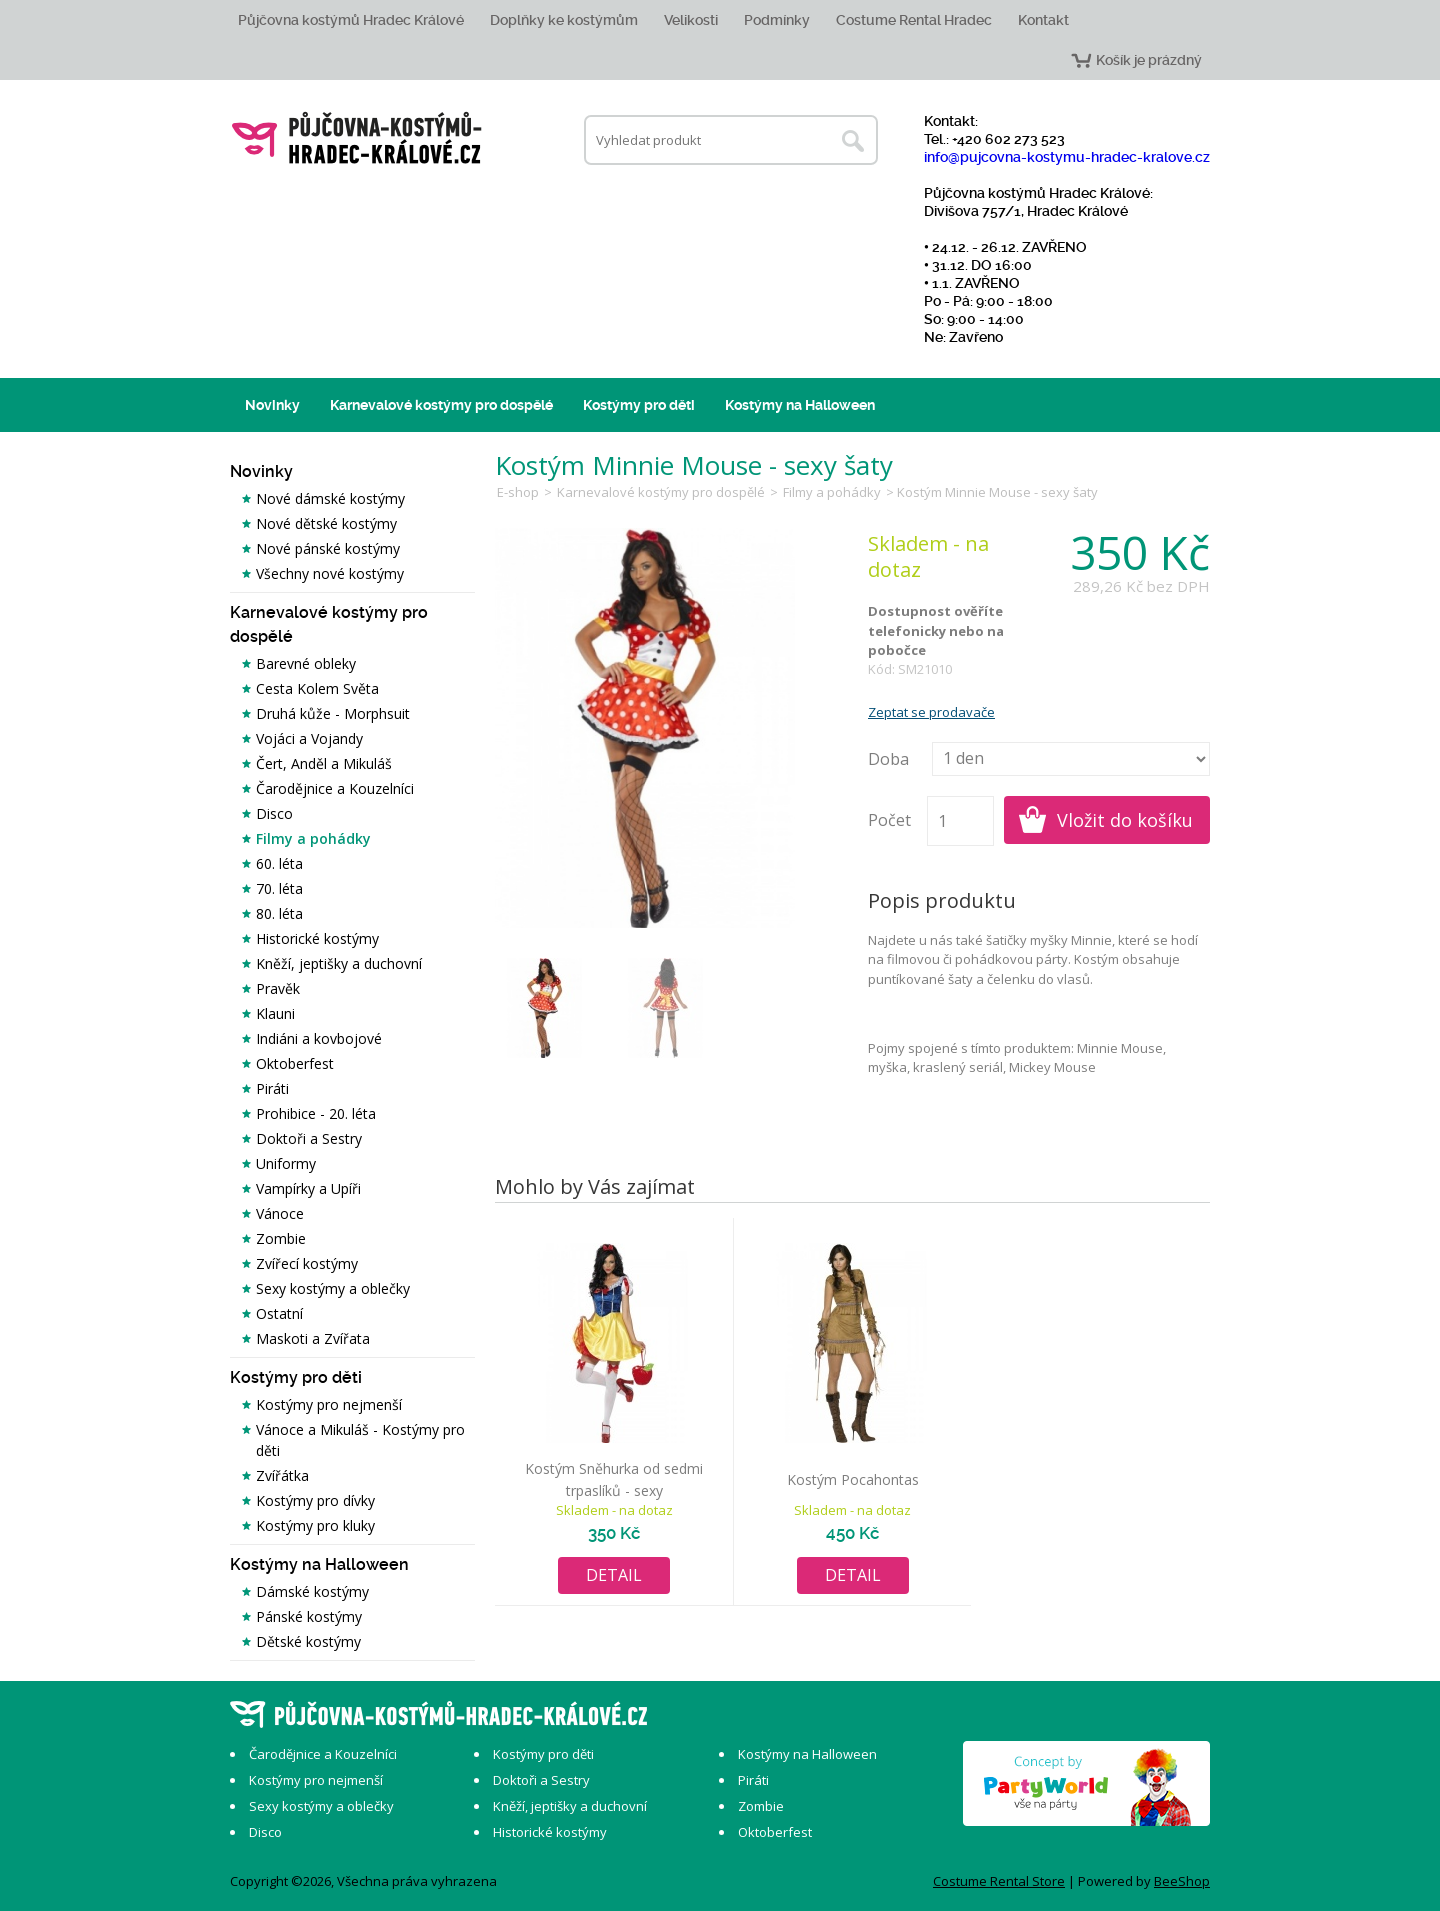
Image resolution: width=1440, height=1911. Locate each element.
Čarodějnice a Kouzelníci (335, 788)
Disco (274, 813)
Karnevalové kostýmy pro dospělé (441, 405)
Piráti (272, 1088)
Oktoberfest (295, 1063)
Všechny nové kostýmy (330, 573)
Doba (888, 759)
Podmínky (777, 20)
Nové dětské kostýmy (326, 523)
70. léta (279, 888)
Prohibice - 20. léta (316, 1113)
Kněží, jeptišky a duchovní (339, 963)
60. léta (279, 863)
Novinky (272, 405)
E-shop (518, 492)
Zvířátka (282, 1475)
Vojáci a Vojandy (309, 738)
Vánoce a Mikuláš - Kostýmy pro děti (360, 1440)
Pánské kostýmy (309, 1616)
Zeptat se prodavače (931, 712)
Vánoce (280, 1213)
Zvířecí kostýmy (307, 1263)
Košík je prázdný (1149, 60)
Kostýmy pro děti (639, 405)
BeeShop (1182, 1881)
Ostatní (279, 1313)
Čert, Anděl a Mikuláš (324, 763)
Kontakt (1043, 20)
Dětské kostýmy (308, 1641)
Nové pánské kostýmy (328, 548)
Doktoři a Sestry (309, 1138)
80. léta (279, 913)
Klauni (275, 1013)
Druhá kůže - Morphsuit (333, 713)
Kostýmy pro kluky (315, 1525)
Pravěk (278, 988)
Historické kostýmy (317, 938)
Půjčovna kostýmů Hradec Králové (351, 20)
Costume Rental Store (999, 1881)
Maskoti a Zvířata (313, 1338)
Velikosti (691, 20)
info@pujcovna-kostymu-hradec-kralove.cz (1067, 157)
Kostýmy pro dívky (315, 1500)
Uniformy (286, 1163)
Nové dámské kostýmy (330, 498)
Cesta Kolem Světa (317, 688)
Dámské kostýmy (312, 1591)
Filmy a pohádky (313, 838)
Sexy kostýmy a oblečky (333, 1288)
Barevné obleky (306, 663)
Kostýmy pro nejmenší (329, 1404)
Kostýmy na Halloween (800, 405)
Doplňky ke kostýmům (564, 20)
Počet (889, 820)
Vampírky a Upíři (308, 1188)
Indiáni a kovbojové (319, 1038)
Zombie (281, 1238)
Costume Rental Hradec (914, 20)
